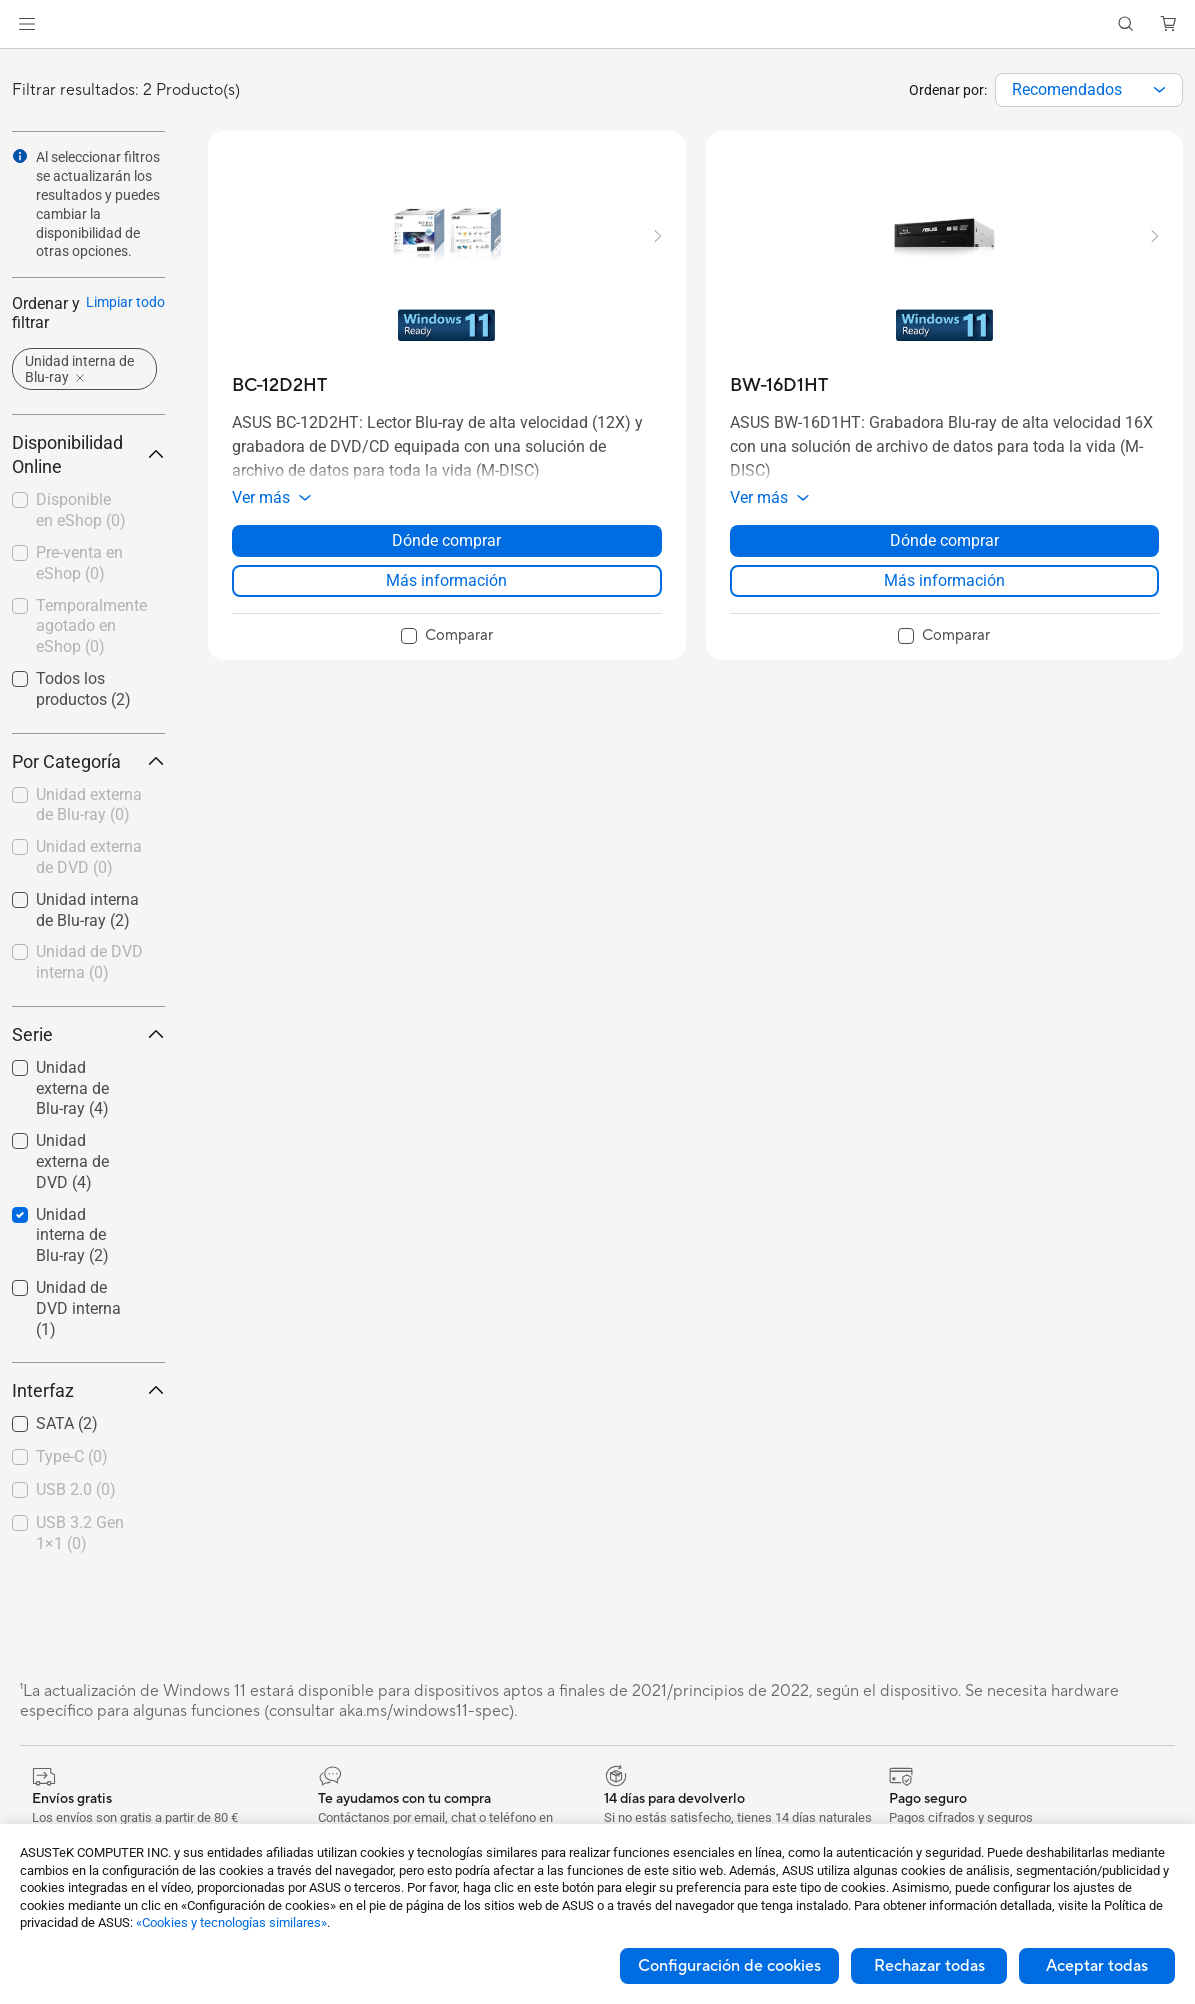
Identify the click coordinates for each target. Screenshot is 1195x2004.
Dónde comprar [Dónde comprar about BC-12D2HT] (446, 575)
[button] (1055, 17)
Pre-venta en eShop (79, 598)
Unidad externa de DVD (89, 892)
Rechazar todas (929, 1966)
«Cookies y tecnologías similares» (231, 1922)
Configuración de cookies (729, 1966)
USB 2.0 (76, 1524)
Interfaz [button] (88, 1425)
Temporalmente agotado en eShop (91, 661)
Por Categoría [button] (88, 796)
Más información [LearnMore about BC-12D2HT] (446, 615)
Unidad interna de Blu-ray (72, 1270)
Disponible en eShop (81, 545)
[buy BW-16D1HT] (779, 420)
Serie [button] (88, 1069)
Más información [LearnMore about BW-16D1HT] (944, 615)
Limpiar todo (125, 337)
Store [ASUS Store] (124, 57)
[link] (46, 59)
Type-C (72, 1491)
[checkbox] (88, 841)
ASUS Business (1138, 17)
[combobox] (1089, 125)
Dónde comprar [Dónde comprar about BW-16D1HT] (944, 575)
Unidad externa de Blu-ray (89, 840)
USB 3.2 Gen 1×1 (80, 1568)
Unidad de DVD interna (89, 997)
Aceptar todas (1097, 1966)
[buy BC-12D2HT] (279, 420)
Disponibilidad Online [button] (88, 489)
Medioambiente (969, 17)
